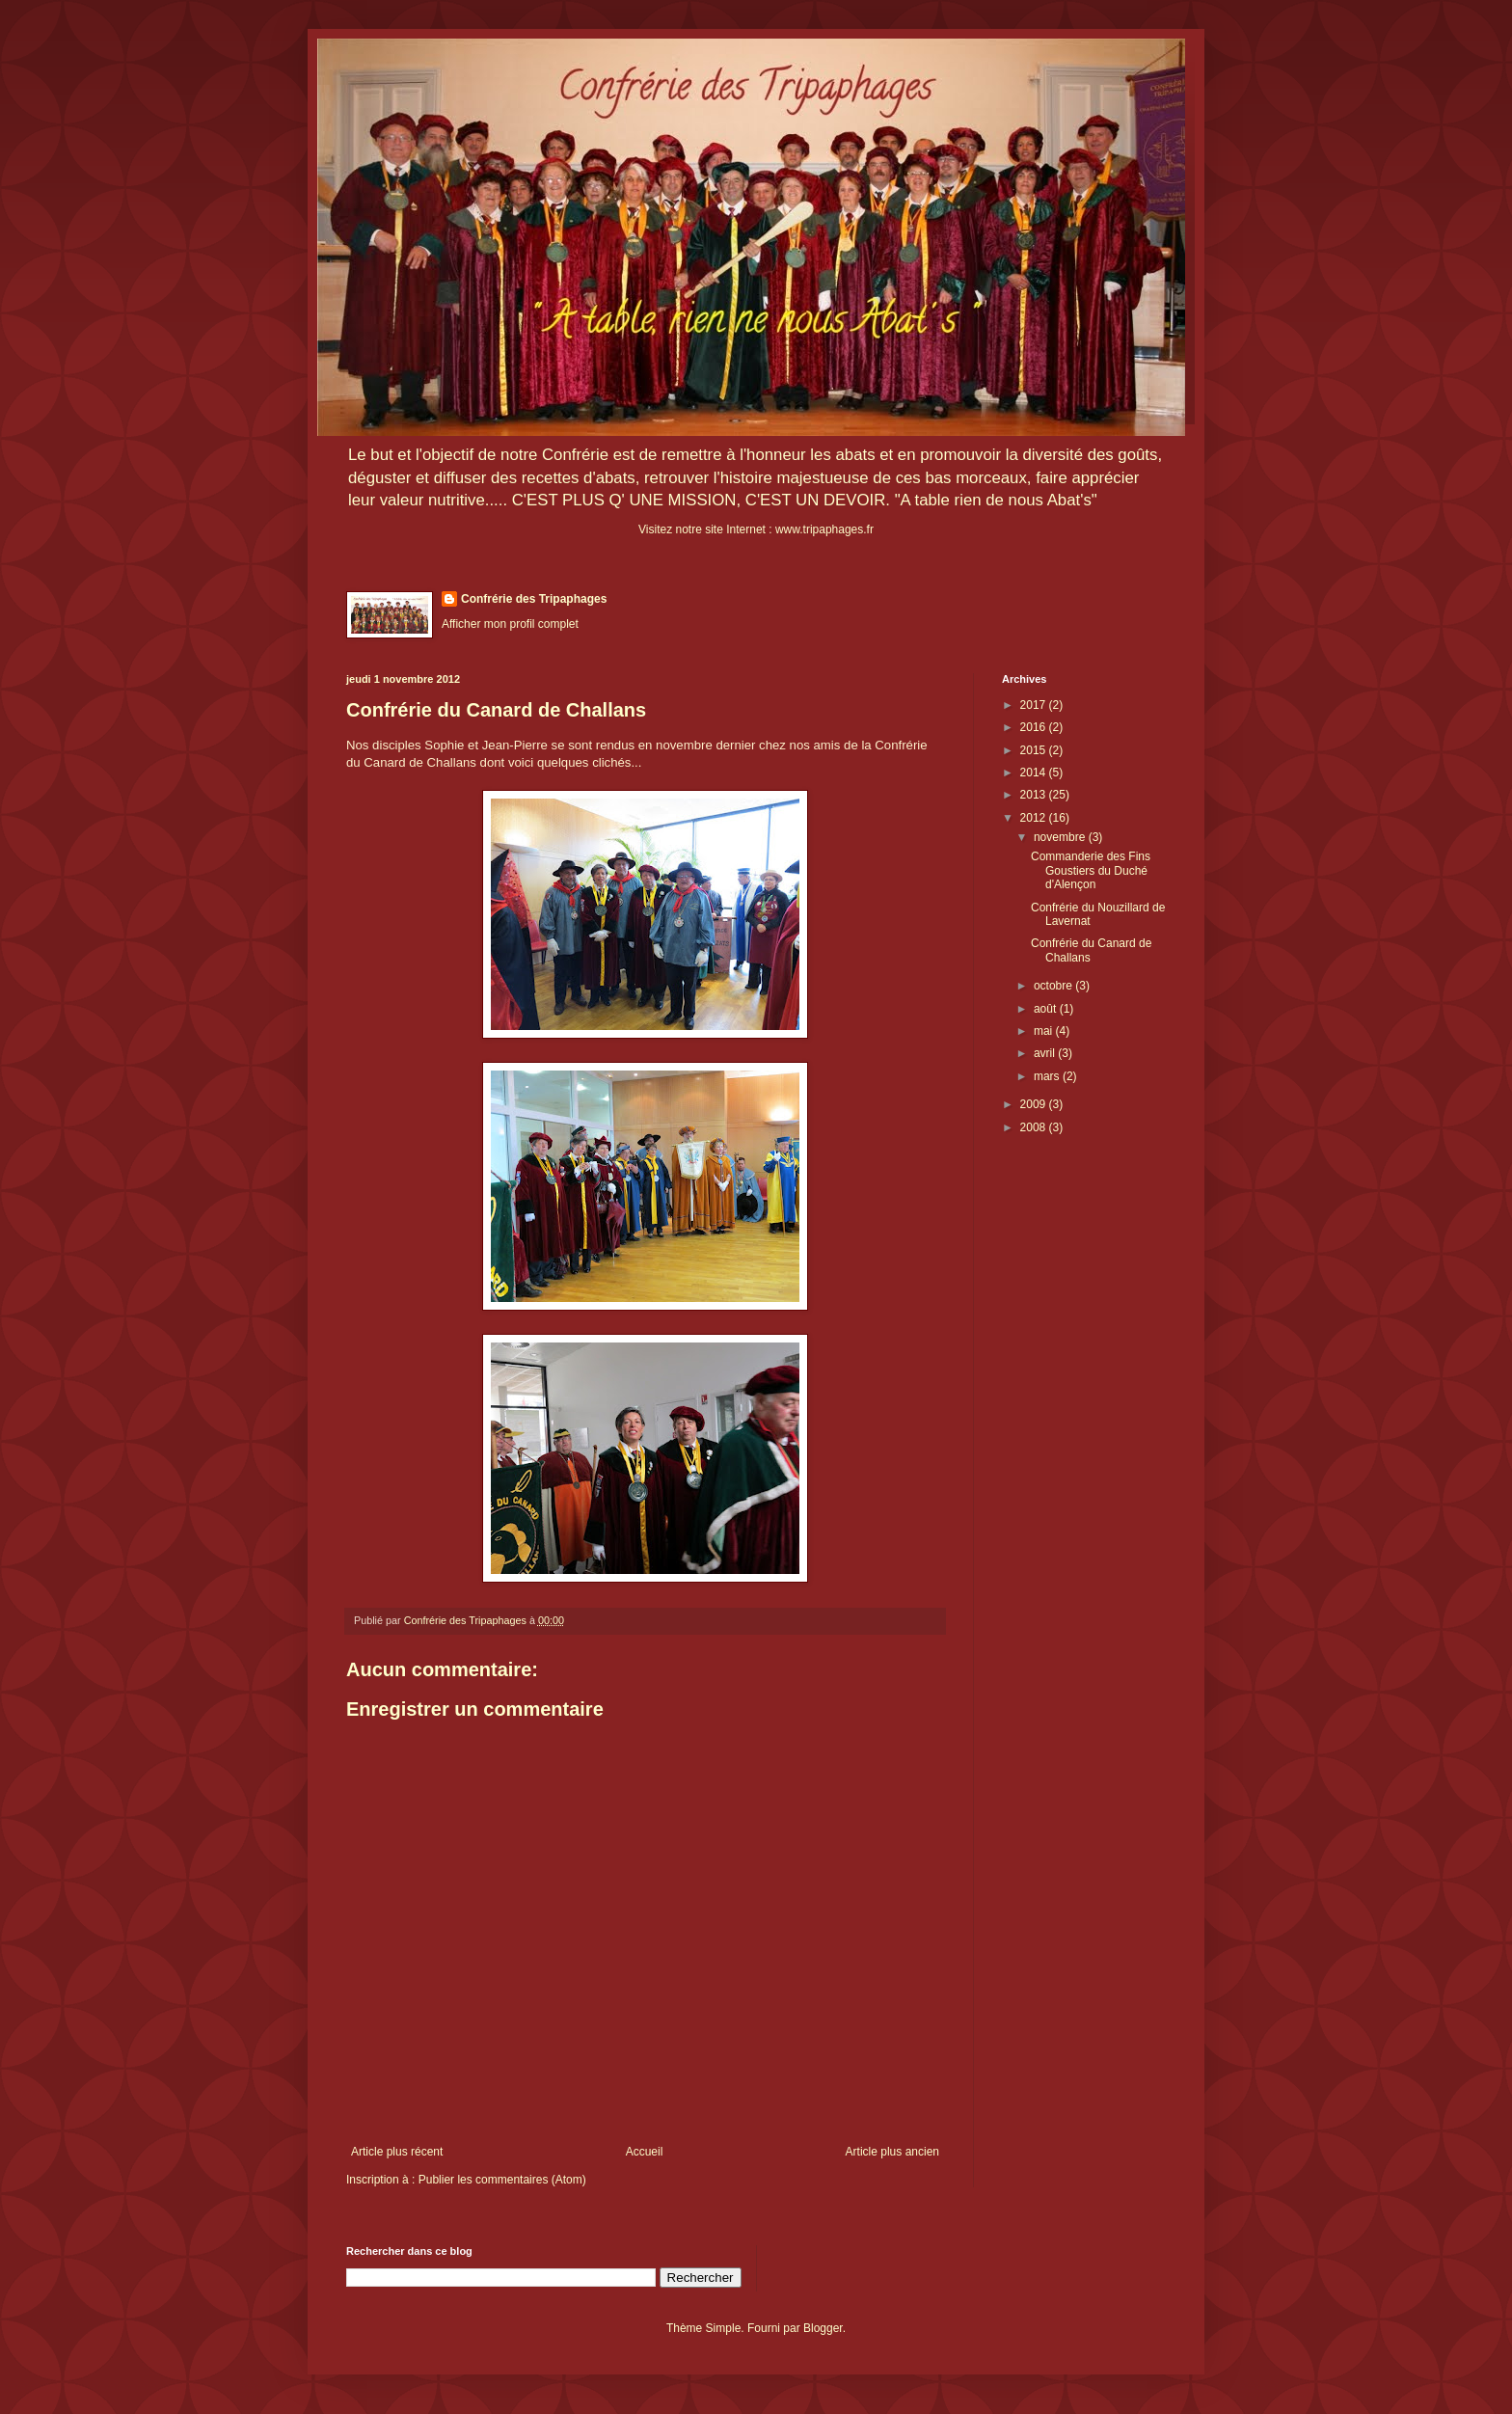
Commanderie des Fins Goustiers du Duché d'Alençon (1090, 870)
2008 (1034, 1127)
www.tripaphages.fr (824, 529)
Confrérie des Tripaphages (534, 599)
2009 (1034, 1104)
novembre (1061, 837)
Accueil (644, 2151)
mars (1048, 1076)
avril (1046, 1053)
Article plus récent (397, 2151)
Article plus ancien (892, 2151)
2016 (1034, 727)
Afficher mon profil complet (510, 624)
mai (1045, 1031)
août (1047, 1009)
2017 (1034, 705)
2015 (1034, 750)
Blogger (823, 2328)
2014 (1034, 772)
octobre (1054, 985)
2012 (1034, 818)
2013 (1034, 794)
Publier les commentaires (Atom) (502, 2179)
